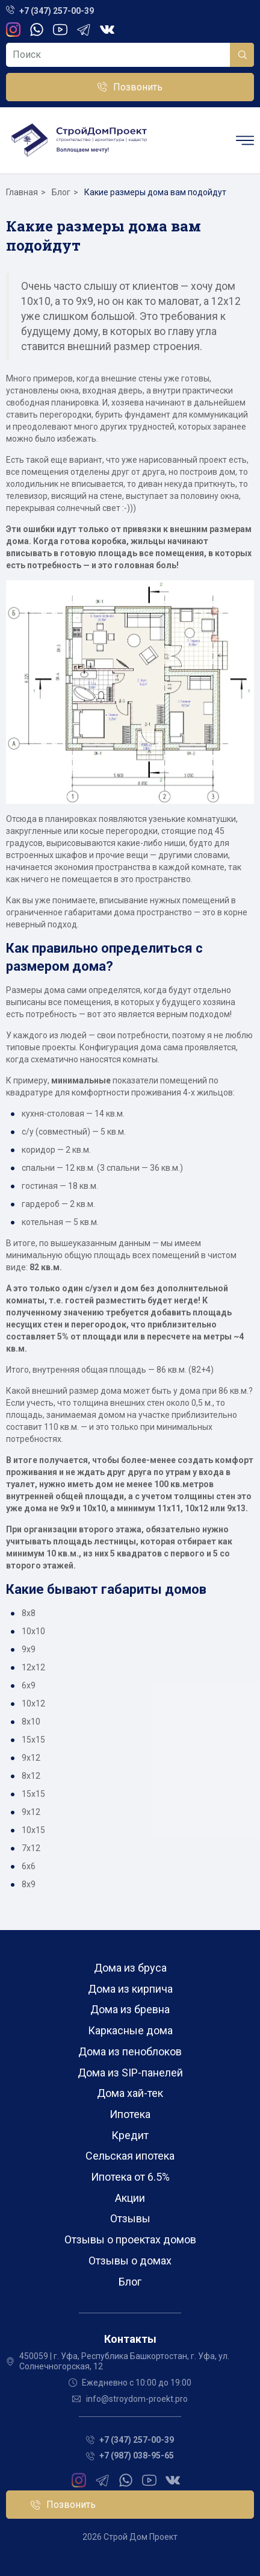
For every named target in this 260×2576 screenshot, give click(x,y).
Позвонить (137, 87)
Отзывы (130, 2218)
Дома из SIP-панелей (130, 2072)
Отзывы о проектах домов (130, 2239)
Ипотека (130, 2114)
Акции (130, 2198)
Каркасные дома (130, 2030)
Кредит (130, 2135)
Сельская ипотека (130, 2155)
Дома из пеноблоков (130, 2051)
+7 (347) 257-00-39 (56, 11)
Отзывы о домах (130, 2260)
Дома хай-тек (130, 2093)
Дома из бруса (130, 1967)
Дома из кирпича (130, 1988)
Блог (130, 2281)
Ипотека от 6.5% (130, 2176)
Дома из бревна (130, 2009)
